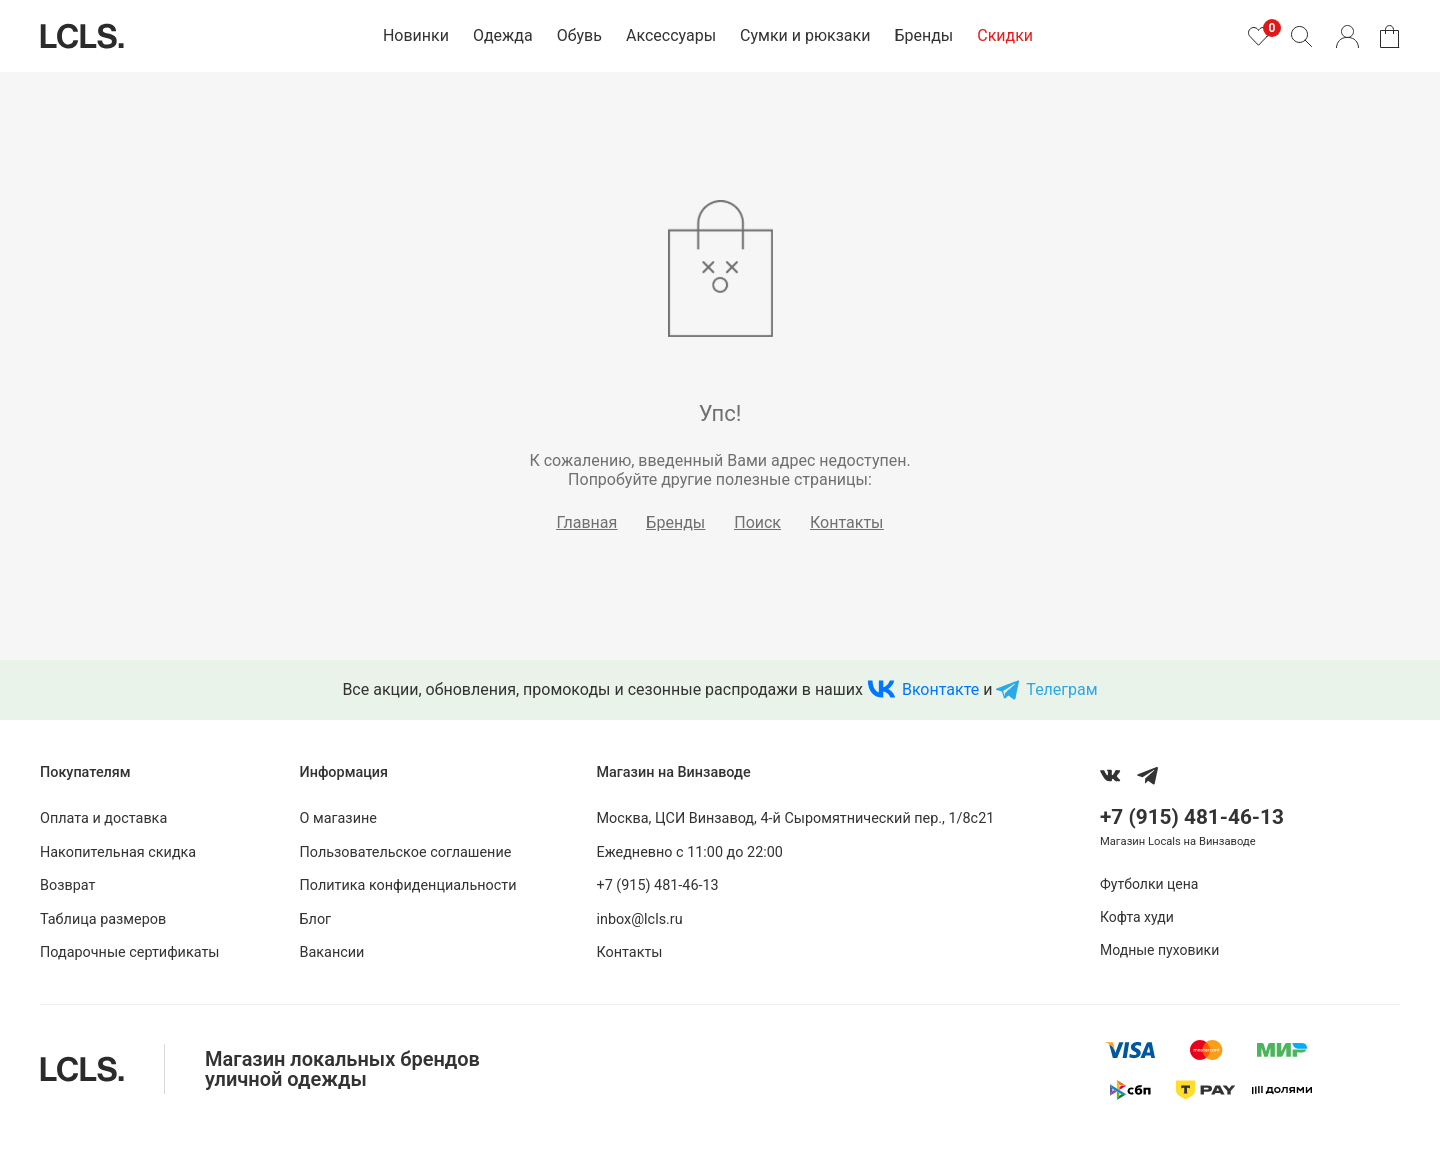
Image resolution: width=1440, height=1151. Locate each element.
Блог (316, 919)
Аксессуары (671, 35)
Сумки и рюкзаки (805, 35)
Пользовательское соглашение (406, 852)
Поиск (757, 522)
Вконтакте (940, 689)
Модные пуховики (1159, 950)
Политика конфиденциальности (408, 885)
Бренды (923, 35)
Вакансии (332, 952)
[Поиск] (1301, 36)
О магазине (338, 818)
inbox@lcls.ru (639, 919)
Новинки (416, 35)
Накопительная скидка (118, 852)
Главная (587, 522)
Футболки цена (1149, 884)
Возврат (67, 885)
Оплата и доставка (103, 818)
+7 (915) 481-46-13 (657, 885)
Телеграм (1061, 689)
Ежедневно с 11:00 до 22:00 (689, 852)
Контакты (846, 522)
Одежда (503, 35)
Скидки (1005, 35)
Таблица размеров (103, 919)
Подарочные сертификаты (130, 952)
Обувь (579, 35)
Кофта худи (1137, 917)
